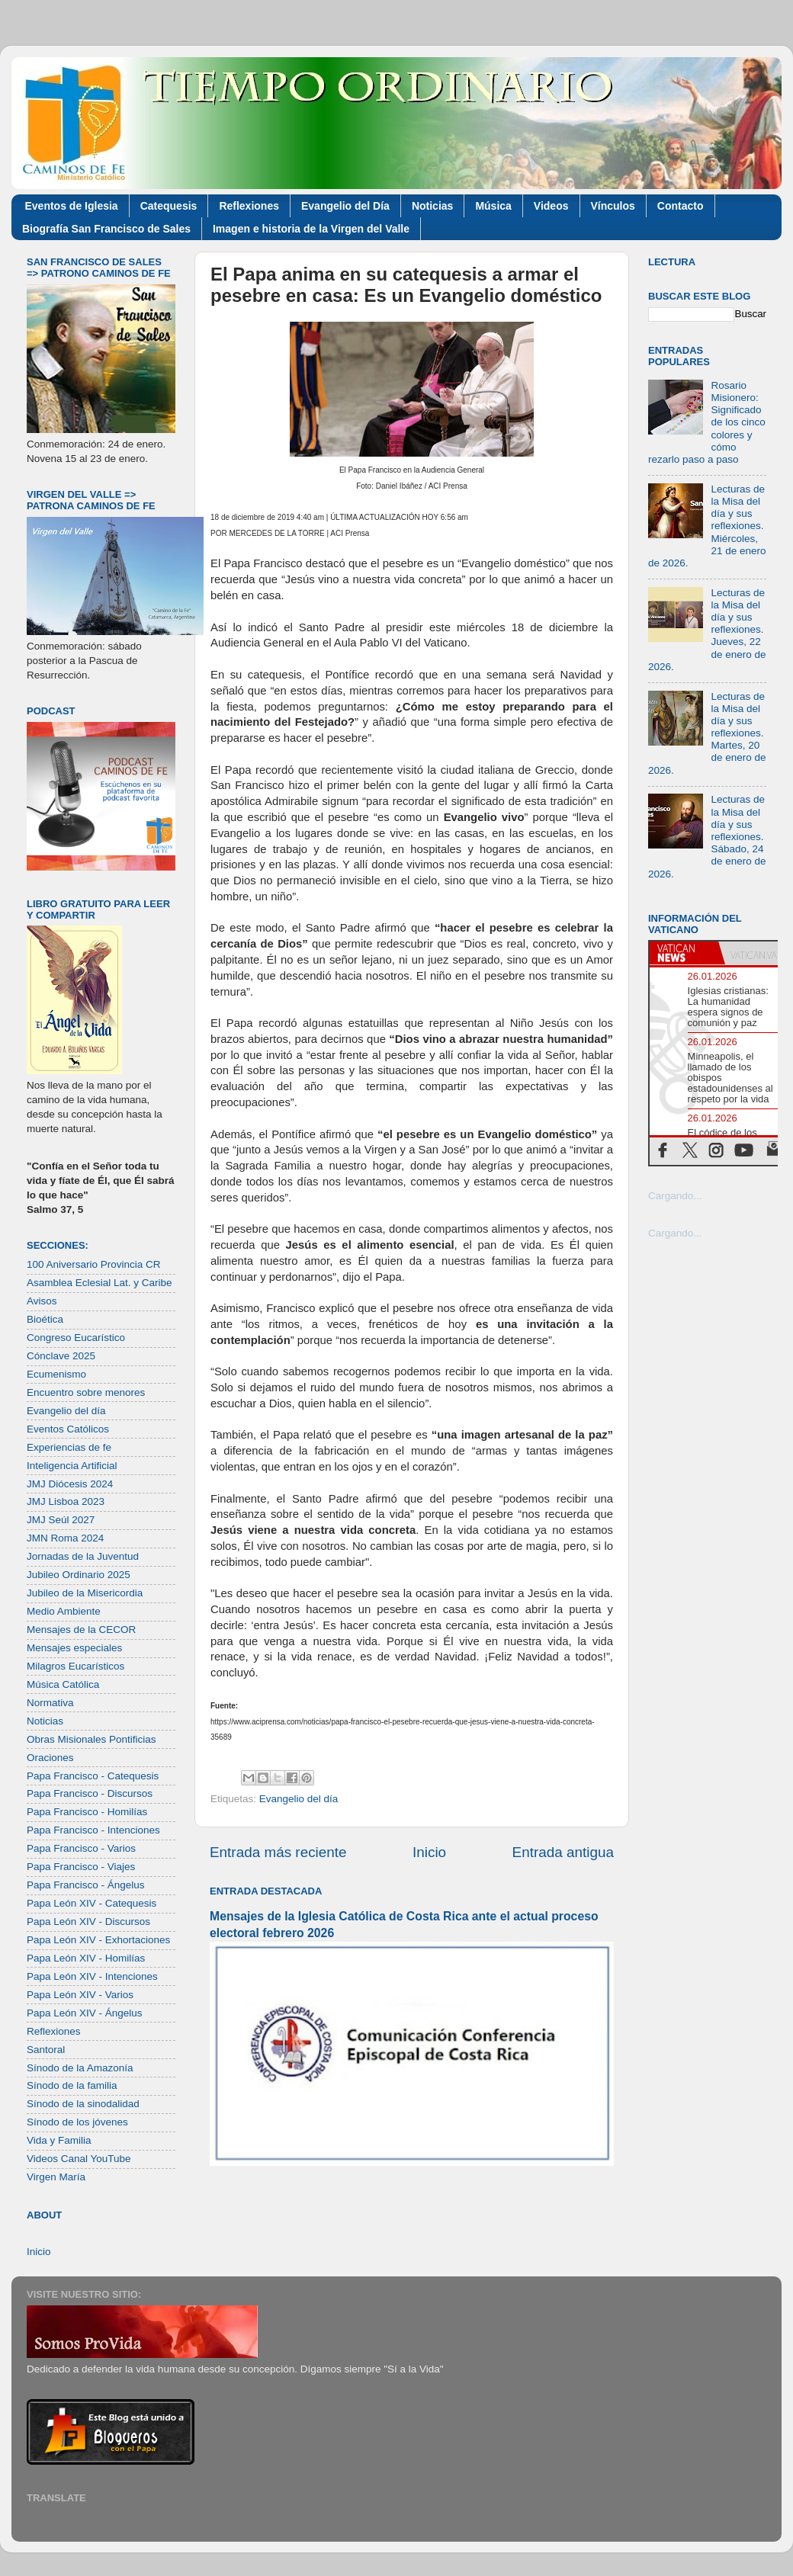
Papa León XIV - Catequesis (91, 1903)
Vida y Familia (59, 2140)
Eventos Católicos (68, 1429)
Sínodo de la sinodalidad (83, 2103)
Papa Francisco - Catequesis (93, 1776)
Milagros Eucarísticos (75, 1666)
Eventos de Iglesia (71, 206)
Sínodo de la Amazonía (80, 2068)
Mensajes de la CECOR (81, 1629)
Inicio (429, 1852)
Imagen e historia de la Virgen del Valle (311, 229)
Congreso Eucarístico (76, 1337)
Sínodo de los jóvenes (77, 2122)
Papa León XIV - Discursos (88, 1921)
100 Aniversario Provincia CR (94, 1264)
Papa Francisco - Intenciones (93, 1830)
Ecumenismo (56, 1374)
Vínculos (613, 206)
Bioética (45, 1319)
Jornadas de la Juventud (83, 1556)
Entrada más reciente (278, 1852)
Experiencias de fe (69, 1447)
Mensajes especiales (74, 1648)
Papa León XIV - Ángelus (85, 2013)
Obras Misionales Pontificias (91, 1739)
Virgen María (56, 2177)
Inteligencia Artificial (72, 1465)
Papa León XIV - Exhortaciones (98, 1940)
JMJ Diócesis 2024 (70, 1484)
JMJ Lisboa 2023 (65, 1501)
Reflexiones (249, 206)
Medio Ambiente (64, 1611)
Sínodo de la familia (72, 2085)
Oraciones (50, 1757)
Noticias (432, 206)
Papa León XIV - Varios (80, 1994)
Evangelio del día (299, 1798)
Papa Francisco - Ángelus (86, 1885)
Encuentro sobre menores (86, 1392)
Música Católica (63, 1684)
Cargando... (675, 1195)
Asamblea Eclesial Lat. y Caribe (99, 1282)
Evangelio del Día (345, 206)
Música (493, 206)
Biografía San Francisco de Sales (106, 229)
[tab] (684, 953)
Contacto (680, 206)
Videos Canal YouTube (79, 2158)
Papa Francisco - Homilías (87, 1811)
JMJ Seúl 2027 (61, 1519)
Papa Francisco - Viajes (81, 1866)
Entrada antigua (563, 1852)
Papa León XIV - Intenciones (92, 1976)
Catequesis (168, 206)
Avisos (42, 1301)
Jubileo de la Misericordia (85, 1593)
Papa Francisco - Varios (81, 1848)
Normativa (50, 1702)
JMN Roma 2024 (65, 1538)
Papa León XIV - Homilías (86, 1958)
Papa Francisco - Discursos (89, 1793)
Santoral (46, 2049)
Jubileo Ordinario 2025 (78, 1574)
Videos (551, 206)
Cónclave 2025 (61, 1356)
